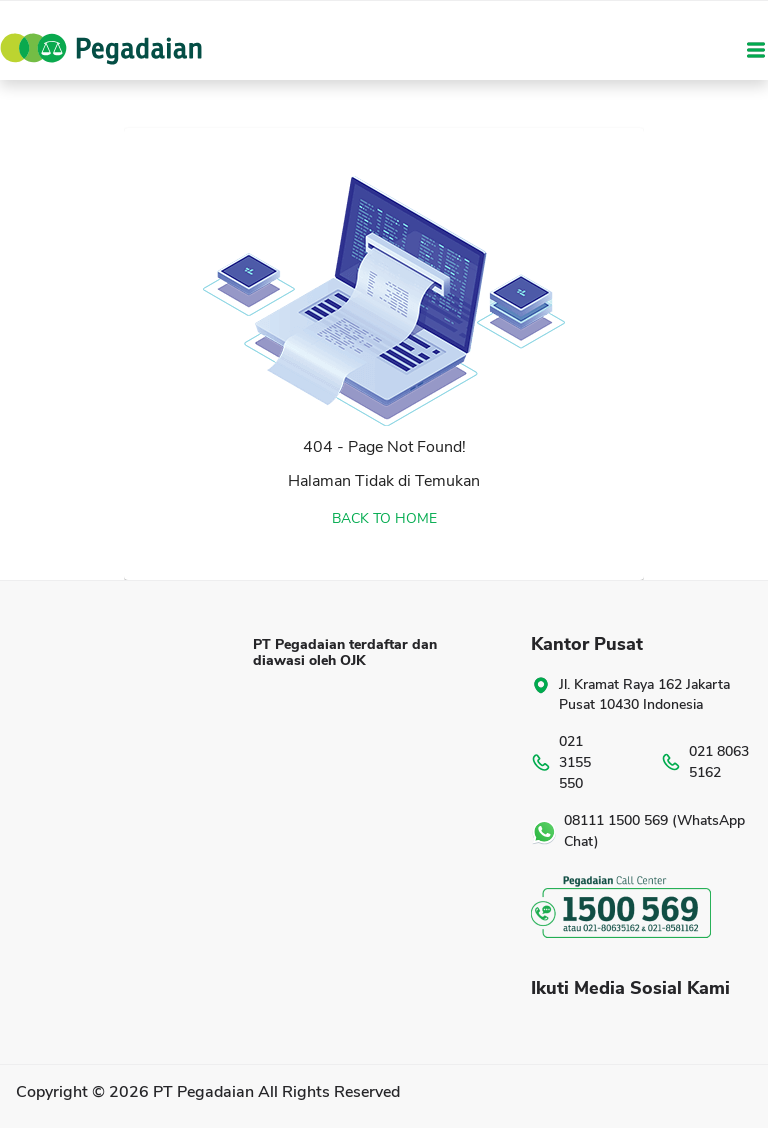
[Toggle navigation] (756, 48)
